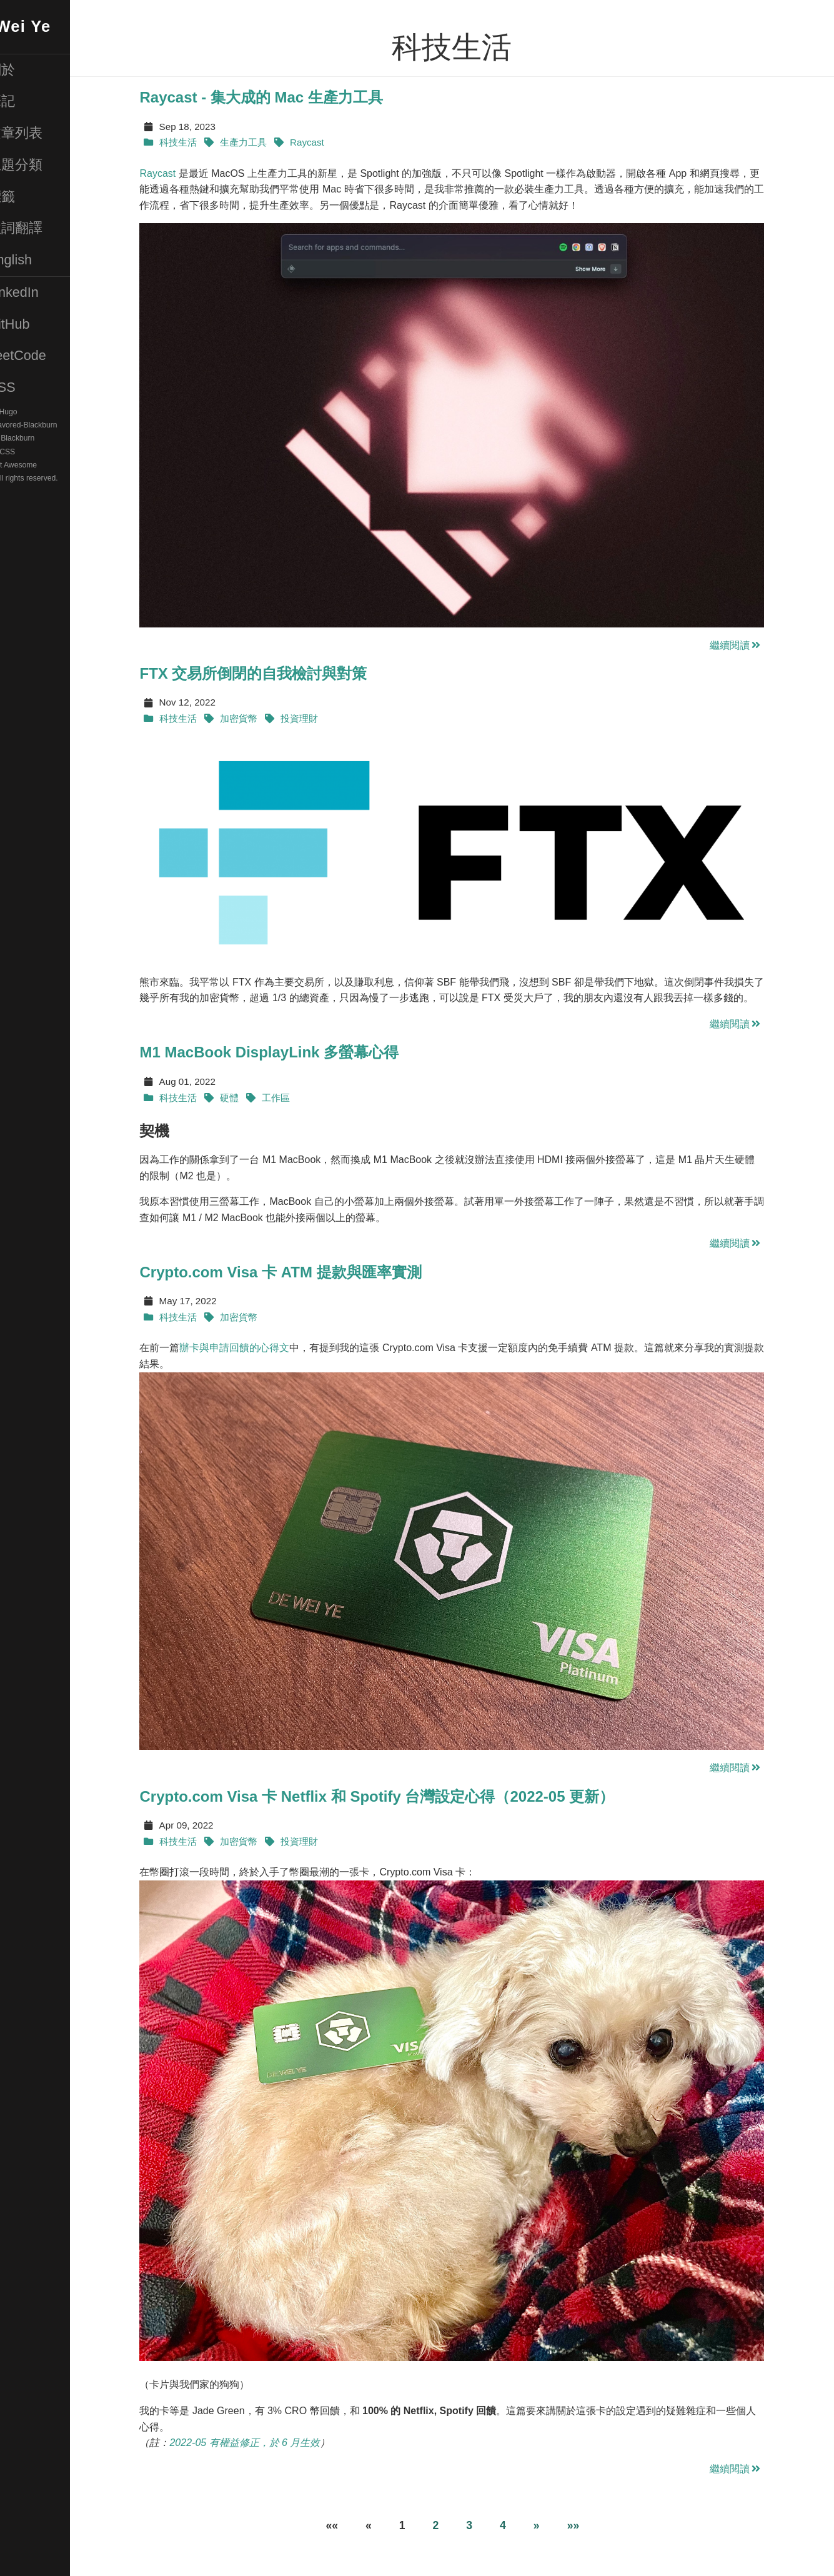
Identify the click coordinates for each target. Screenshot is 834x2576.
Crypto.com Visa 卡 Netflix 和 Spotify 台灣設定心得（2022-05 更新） (398, 1796)
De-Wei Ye (51, 26)
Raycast (179, 173)
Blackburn (60, 438)
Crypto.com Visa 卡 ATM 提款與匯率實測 (302, 1272)
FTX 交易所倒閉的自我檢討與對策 (275, 673)
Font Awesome (54, 465)
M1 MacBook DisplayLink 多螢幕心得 (290, 1052)
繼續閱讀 (757, 645)
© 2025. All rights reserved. (55, 478)
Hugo (51, 411)
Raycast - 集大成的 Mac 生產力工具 (282, 97)
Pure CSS (40, 451)
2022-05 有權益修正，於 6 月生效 (266, 2442)
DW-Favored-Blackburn (60, 425)
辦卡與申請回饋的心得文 (256, 1347)
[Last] (594, 2526)
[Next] (557, 2526)
